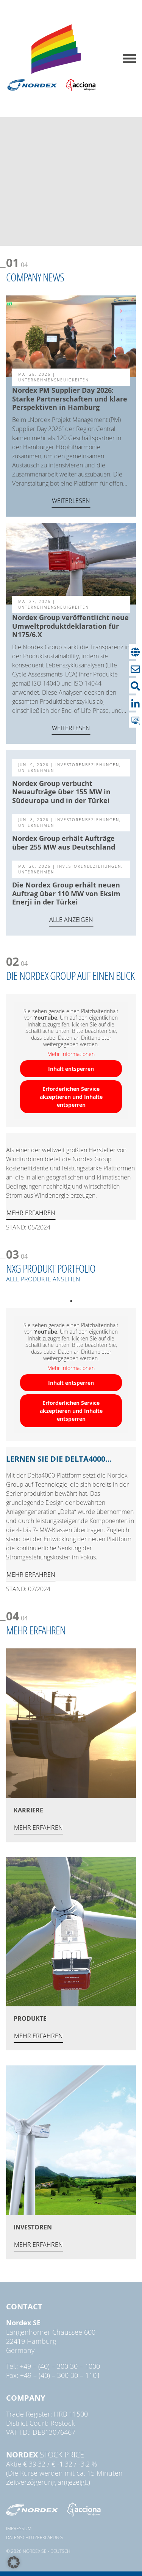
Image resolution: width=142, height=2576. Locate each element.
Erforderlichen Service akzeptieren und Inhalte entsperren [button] (71, 1096)
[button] (13, 2562)
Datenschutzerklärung (34, 2537)
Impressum (18, 2528)
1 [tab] (69, 1301)
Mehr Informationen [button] (71, 1054)
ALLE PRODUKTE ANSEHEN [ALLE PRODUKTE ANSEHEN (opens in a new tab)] (43, 1279)
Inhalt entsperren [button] (71, 1068)
